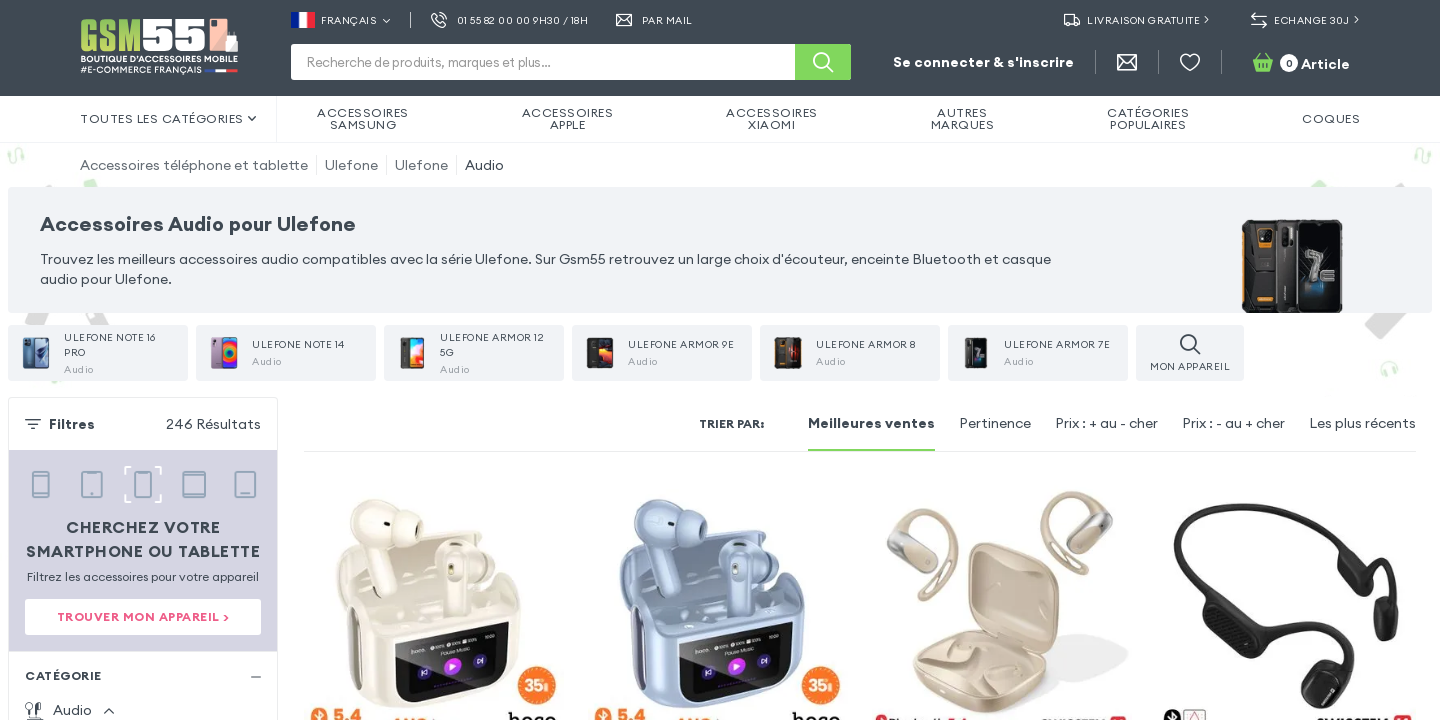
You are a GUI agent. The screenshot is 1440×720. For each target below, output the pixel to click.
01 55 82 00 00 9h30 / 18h (509, 20)
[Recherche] (823, 62)
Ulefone (351, 165)
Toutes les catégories (168, 118)
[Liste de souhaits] (1190, 62)
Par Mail (654, 20)
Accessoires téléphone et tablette (194, 165)
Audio (484, 165)
